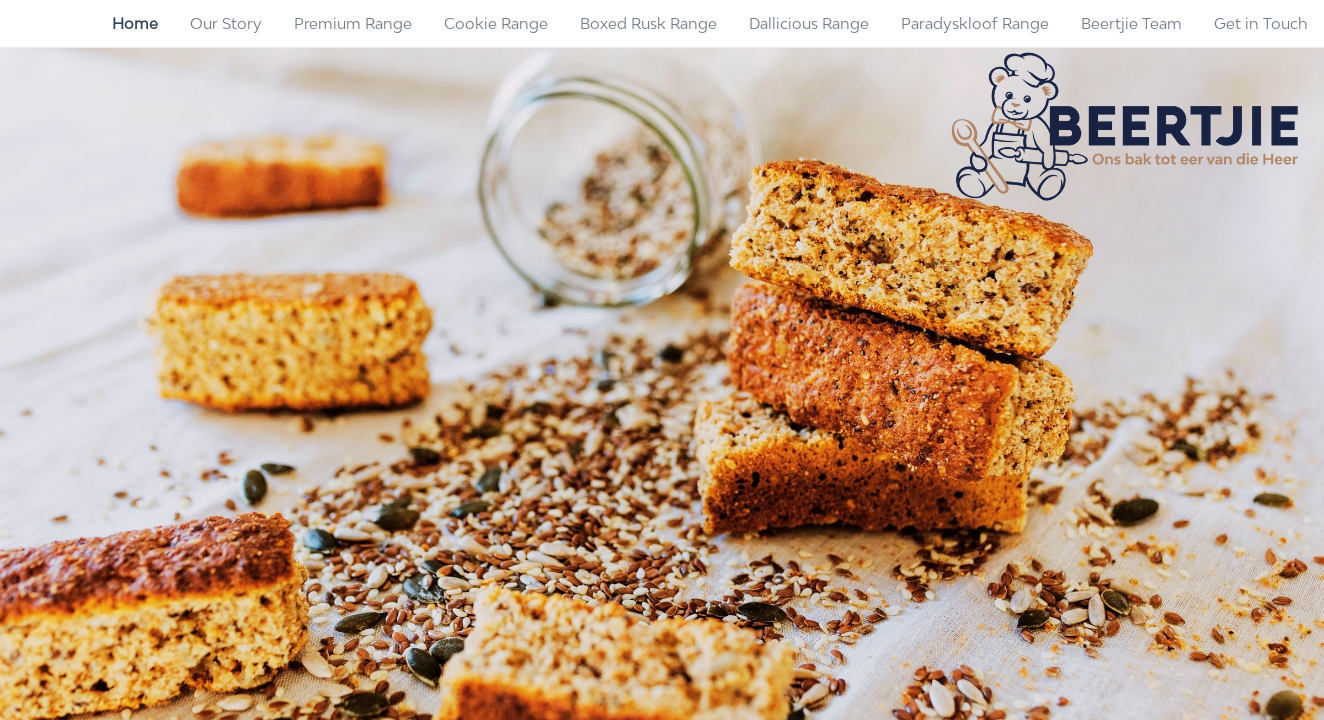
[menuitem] (135, 24)
